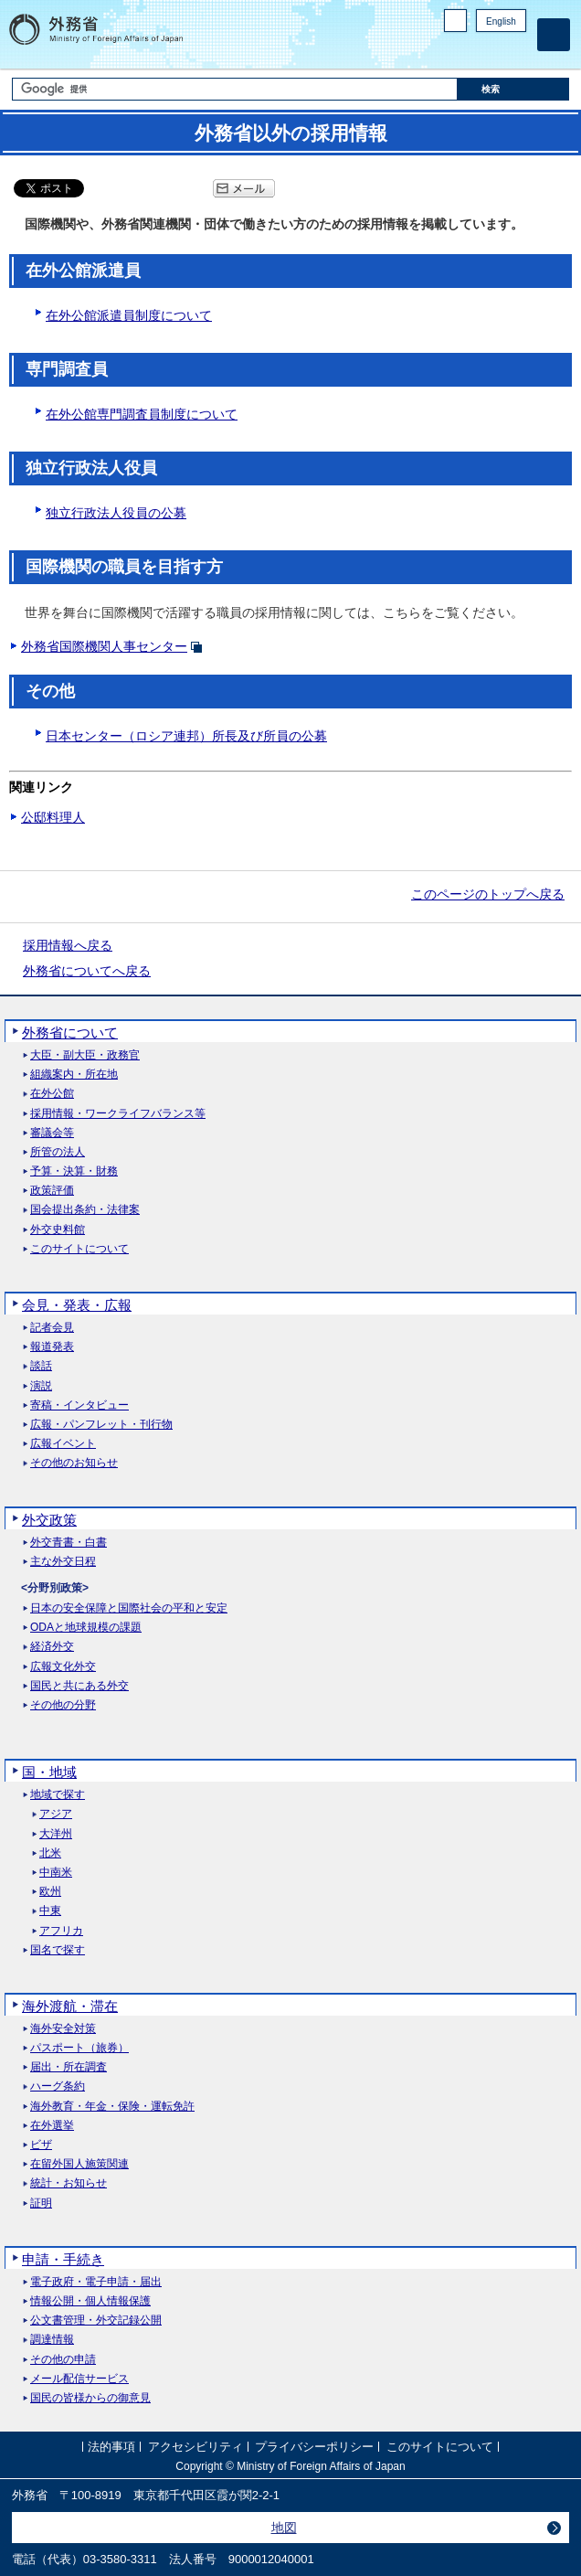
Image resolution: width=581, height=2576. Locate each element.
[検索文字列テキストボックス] (235, 89)
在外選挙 (52, 2126)
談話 (41, 1366)
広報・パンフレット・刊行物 (101, 1425)
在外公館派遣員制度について (129, 315)
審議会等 (52, 1133)
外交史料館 (57, 1230)
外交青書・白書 (68, 1543)
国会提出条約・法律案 (85, 1210)
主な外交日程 (63, 1562)
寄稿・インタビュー (79, 1405)
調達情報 (52, 2340)
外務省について (70, 1032)
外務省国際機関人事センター (104, 646)
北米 (50, 1853)
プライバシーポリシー (314, 2447)
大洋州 (55, 1834)
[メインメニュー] (553, 34)
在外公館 (52, 1094)
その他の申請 (63, 2360)
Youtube (516, 50)
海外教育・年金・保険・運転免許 (112, 2107)
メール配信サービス (79, 2379)
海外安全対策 (63, 2029)
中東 (50, 1911)
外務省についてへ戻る (87, 970)
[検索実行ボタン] (513, 89)
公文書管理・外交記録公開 (96, 2320)
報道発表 (52, 1347)
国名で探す (57, 1950)
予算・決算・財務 (74, 1171)
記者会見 (52, 1328)
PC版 (455, 20)
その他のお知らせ (74, 1463)
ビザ (41, 2145)
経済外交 (52, 1647)
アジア (55, 1814)
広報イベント (63, 1444)
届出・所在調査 (68, 2067)
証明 (41, 2203)
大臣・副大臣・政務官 (85, 1055)
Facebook (469, 50)
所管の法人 (57, 1152)
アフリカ (61, 1931)
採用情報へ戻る (67, 945)
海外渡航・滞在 (70, 2006)
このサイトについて (79, 1249)
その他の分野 (63, 1705)
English (501, 21)
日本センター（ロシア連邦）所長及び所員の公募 (186, 736)
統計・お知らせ (68, 2183)
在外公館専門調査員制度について (142, 414)
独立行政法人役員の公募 (116, 513)
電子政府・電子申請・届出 (96, 2282)
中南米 (55, 1873)
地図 (284, 2527)
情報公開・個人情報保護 (90, 2301)
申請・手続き (63, 2259)
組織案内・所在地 (74, 1074)
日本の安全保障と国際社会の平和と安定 (128, 1608)
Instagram (492, 50)
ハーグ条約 (57, 2086)
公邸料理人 (53, 817)
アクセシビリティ (195, 2447)
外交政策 (49, 1520)
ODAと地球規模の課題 (86, 1628)
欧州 (50, 1892)
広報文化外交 (63, 1667)
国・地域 (49, 1772)
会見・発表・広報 (77, 1305)
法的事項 (111, 2447)
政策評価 (52, 1191)
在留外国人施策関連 (79, 2164)
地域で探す (57, 1795)
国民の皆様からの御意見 (90, 2398)
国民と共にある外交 (79, 1686)
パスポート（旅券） (79, 2048)
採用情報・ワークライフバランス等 (118, 1114)
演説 (41, 1386)
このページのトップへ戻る (488, 894)
